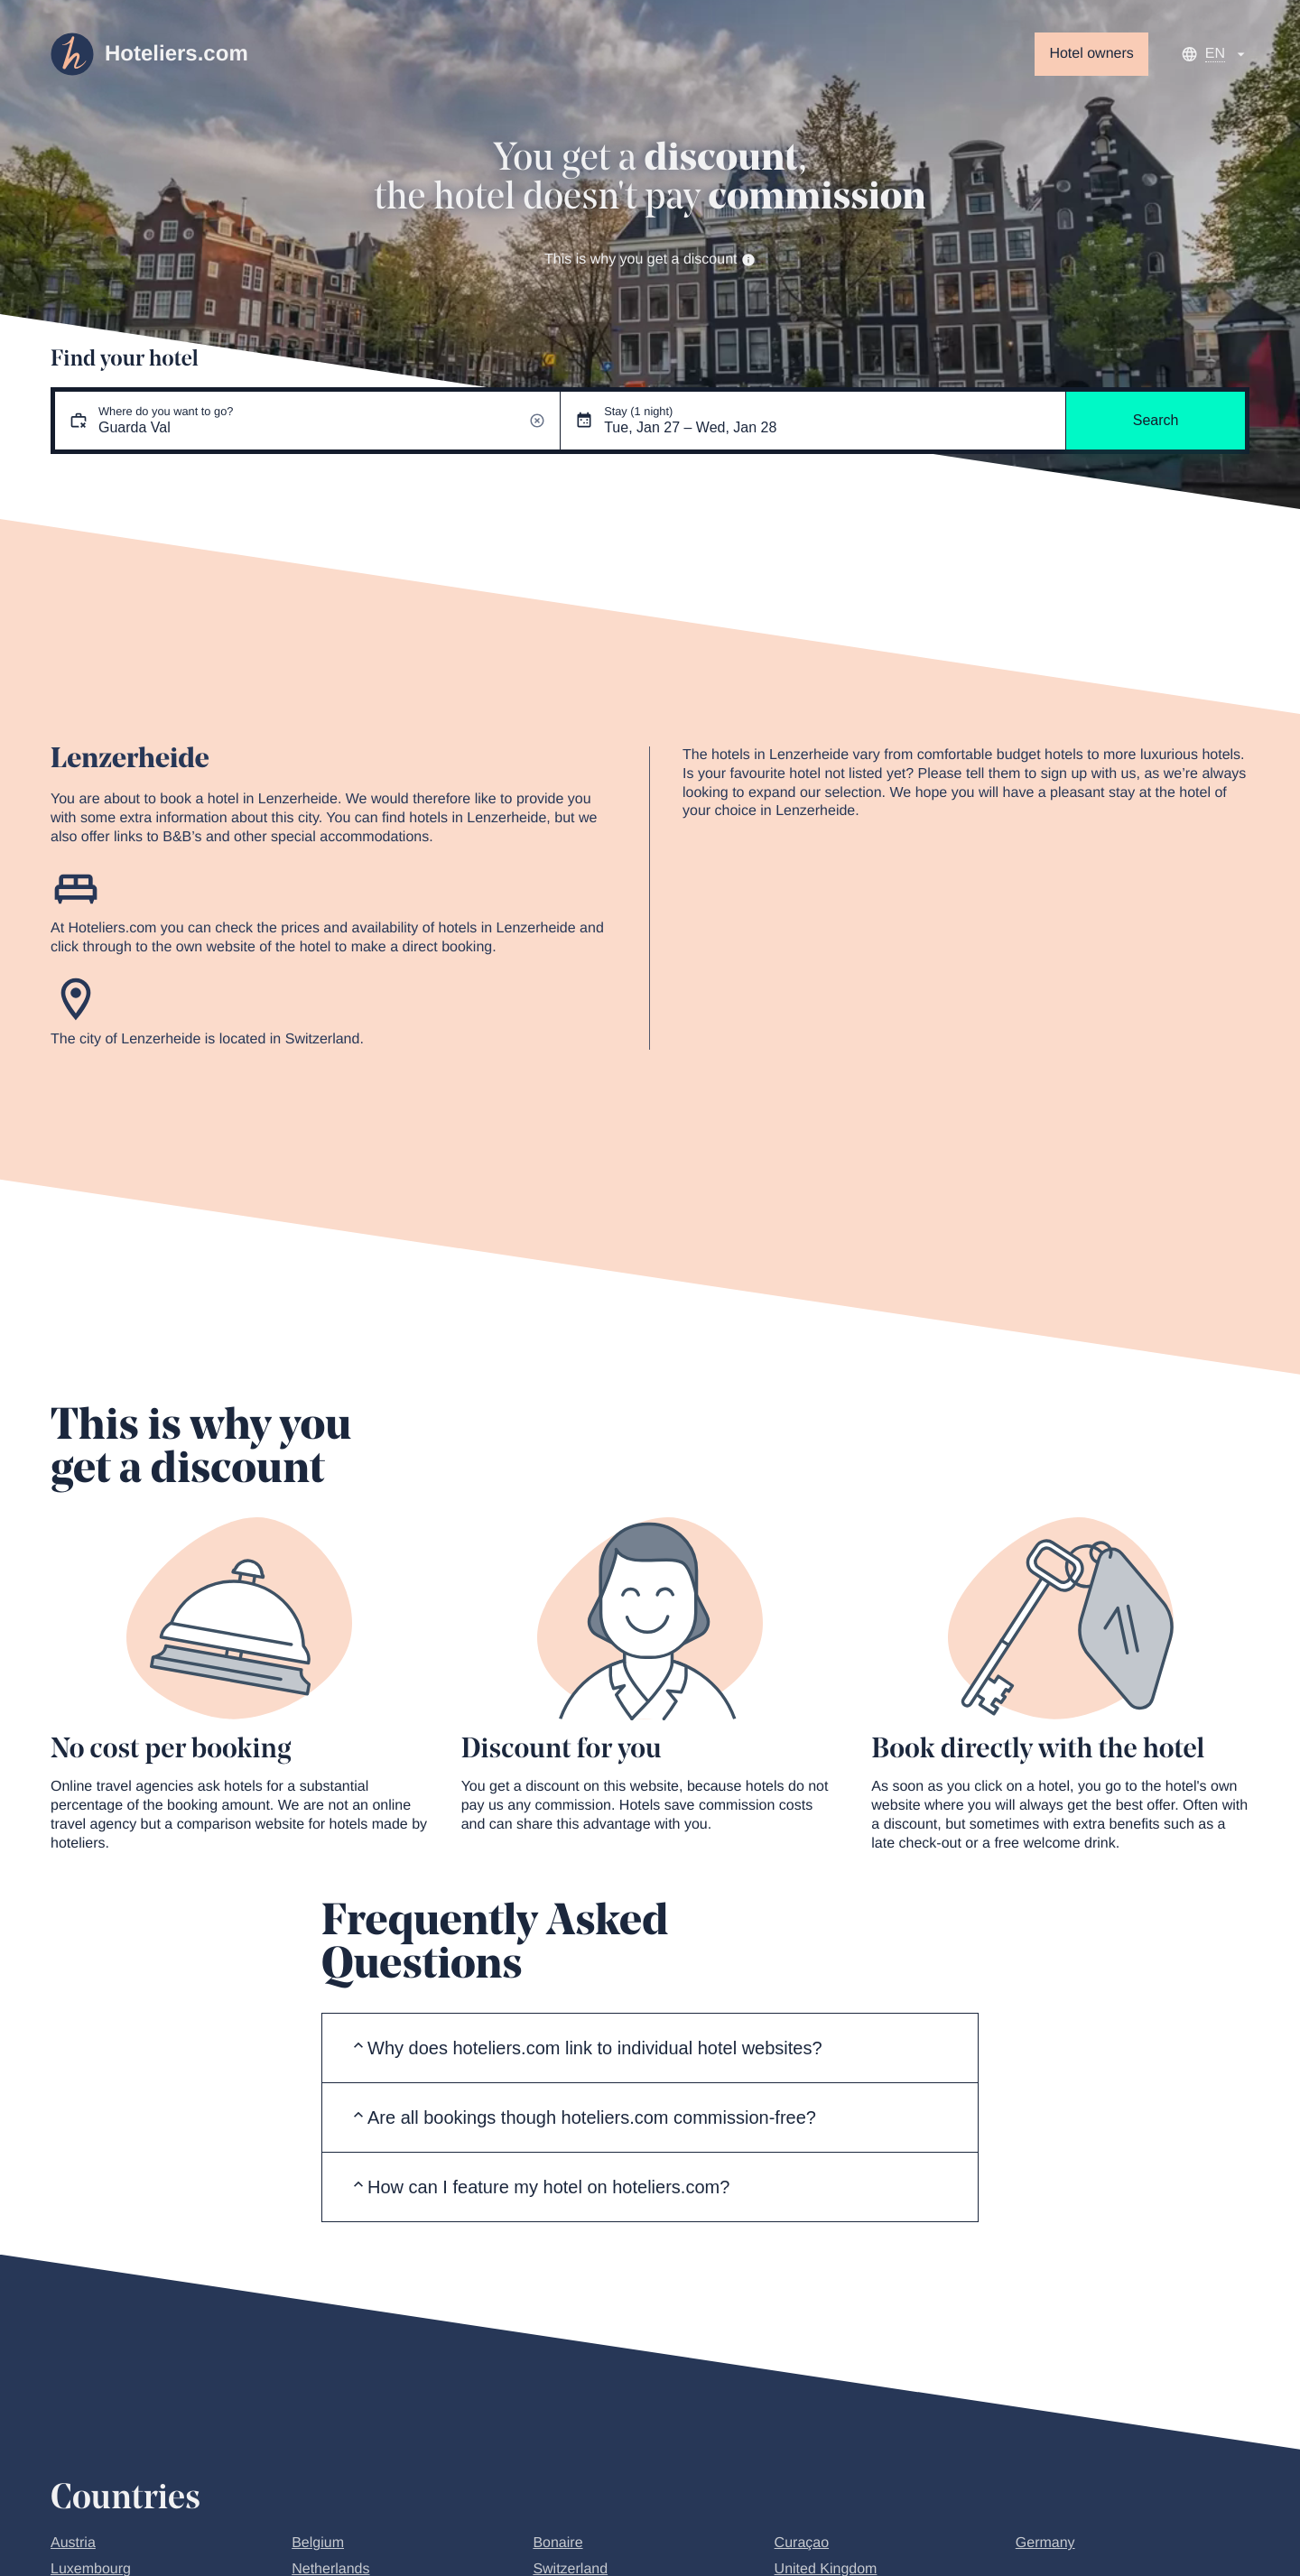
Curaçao (802, 2543)
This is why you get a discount (650, 259)
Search (1156, 420)
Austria (73, 2543)
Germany (1045, 2543)
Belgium (318, 2543)
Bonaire (557, 2543)
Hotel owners (1091, 53)
